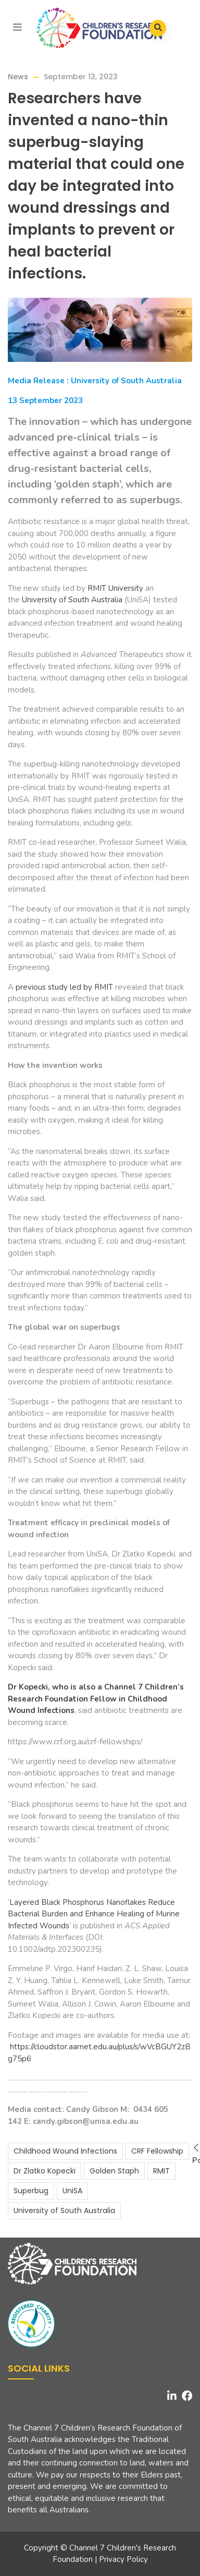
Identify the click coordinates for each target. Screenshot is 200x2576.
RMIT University (115, 588)
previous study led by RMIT (64, 987)
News (18, 76)
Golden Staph (114, 2171)
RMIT (161, 2171)
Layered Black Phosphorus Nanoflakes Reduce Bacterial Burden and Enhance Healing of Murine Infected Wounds (94, 1914)
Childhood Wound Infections (65, 2151)
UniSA (72, 2190)
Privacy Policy (123, 2559)
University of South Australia (72, 599)
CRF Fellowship (157, 2151)
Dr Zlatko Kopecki (45, 2171)
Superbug (31, 2190)
